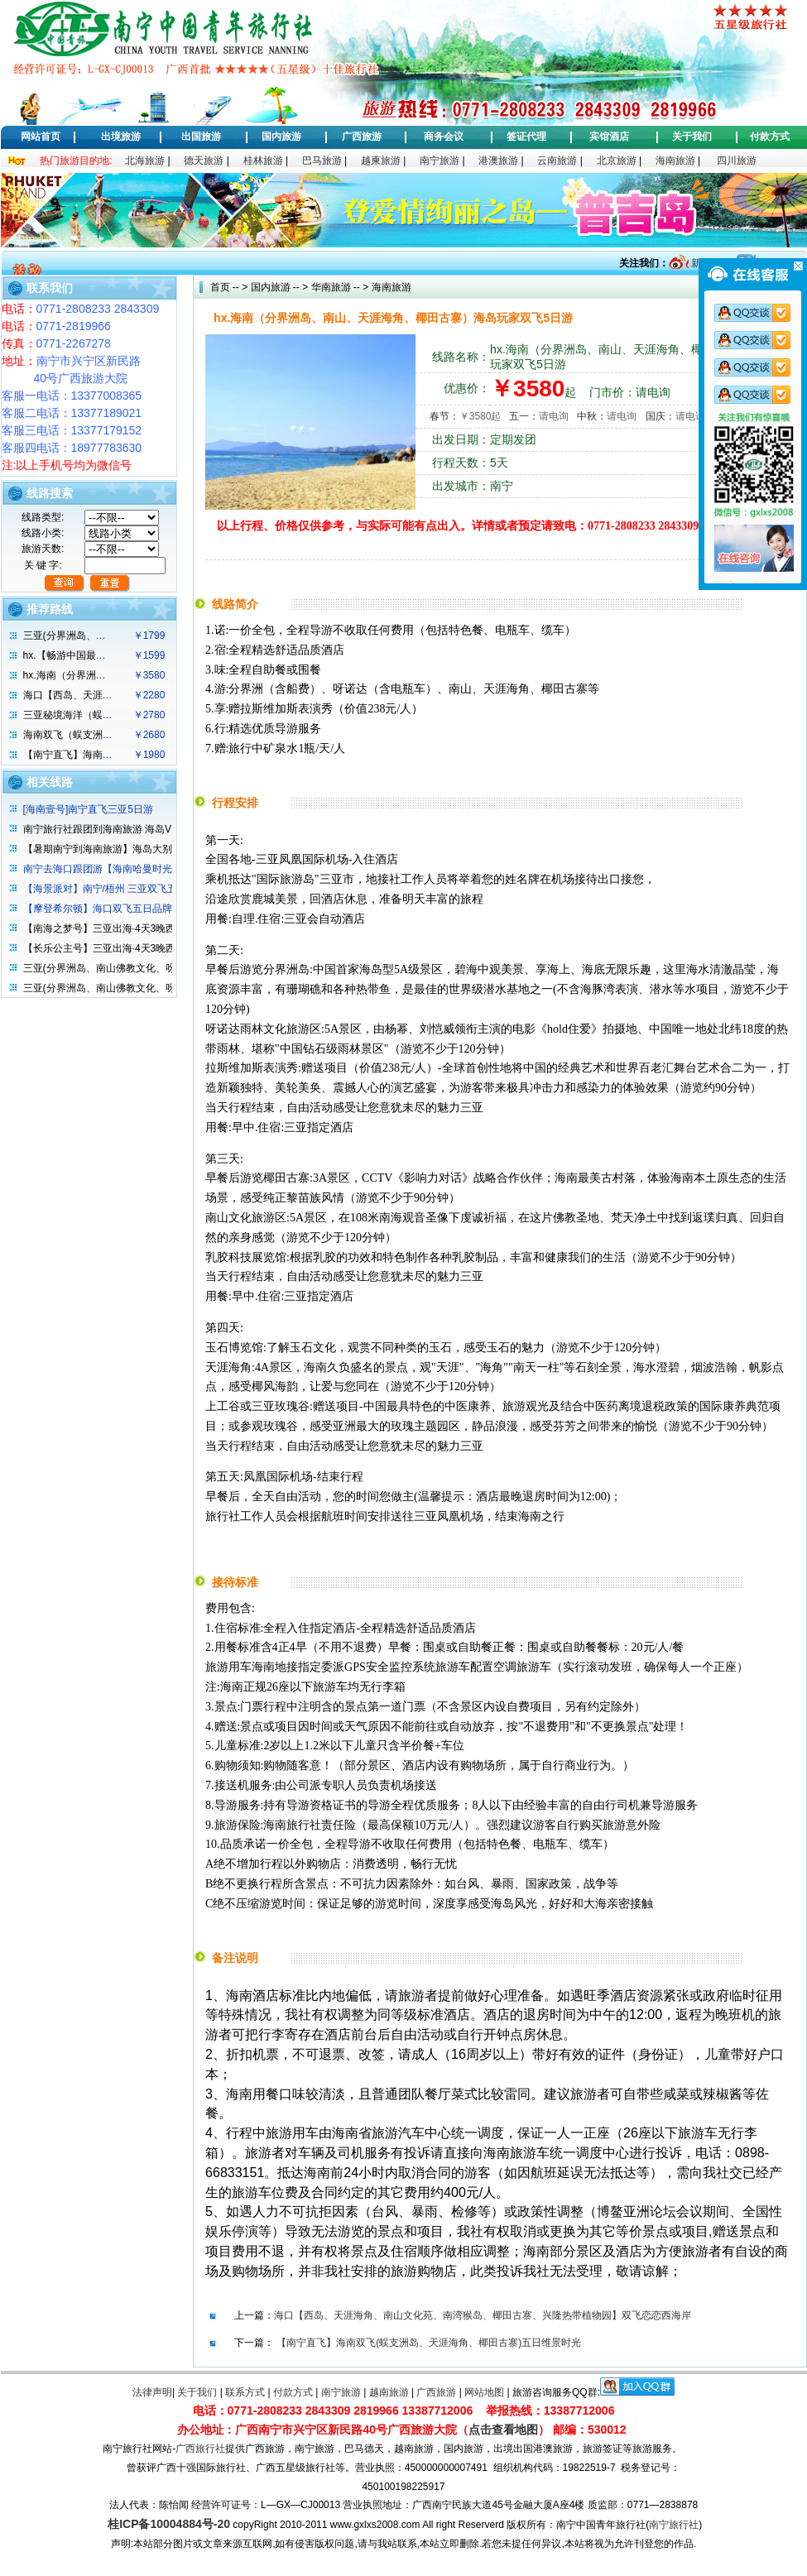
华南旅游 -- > (338, 287)
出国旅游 (201, 136)
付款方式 (770, 136)
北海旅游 (145, 160)
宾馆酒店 (609, 136)
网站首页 (40, 136)
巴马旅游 (322, 160)
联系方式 (245, 2392)
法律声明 (152, 2392)
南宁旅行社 (674, 2524)
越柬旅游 (381, 160)
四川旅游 (737, 160)
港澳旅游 (498, 160)
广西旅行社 (200, 2448)
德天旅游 (203, 160)
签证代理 (526, 136)
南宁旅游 (439, 160)
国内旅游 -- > (280, 287)
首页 (220, 287)
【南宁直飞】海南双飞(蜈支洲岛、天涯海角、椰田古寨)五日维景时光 (428, 2342)
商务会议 (444, 136)
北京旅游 (616, 160)
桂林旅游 (263, 160)
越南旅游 (389, 2392)
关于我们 (692, 136)
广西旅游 (362, 136)
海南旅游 (675, 160)
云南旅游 (557, 160)
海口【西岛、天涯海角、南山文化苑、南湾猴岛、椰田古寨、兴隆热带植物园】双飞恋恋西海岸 (482, 2315)
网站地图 (484, 2392)
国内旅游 (281, 136)
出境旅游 (121, 136)
